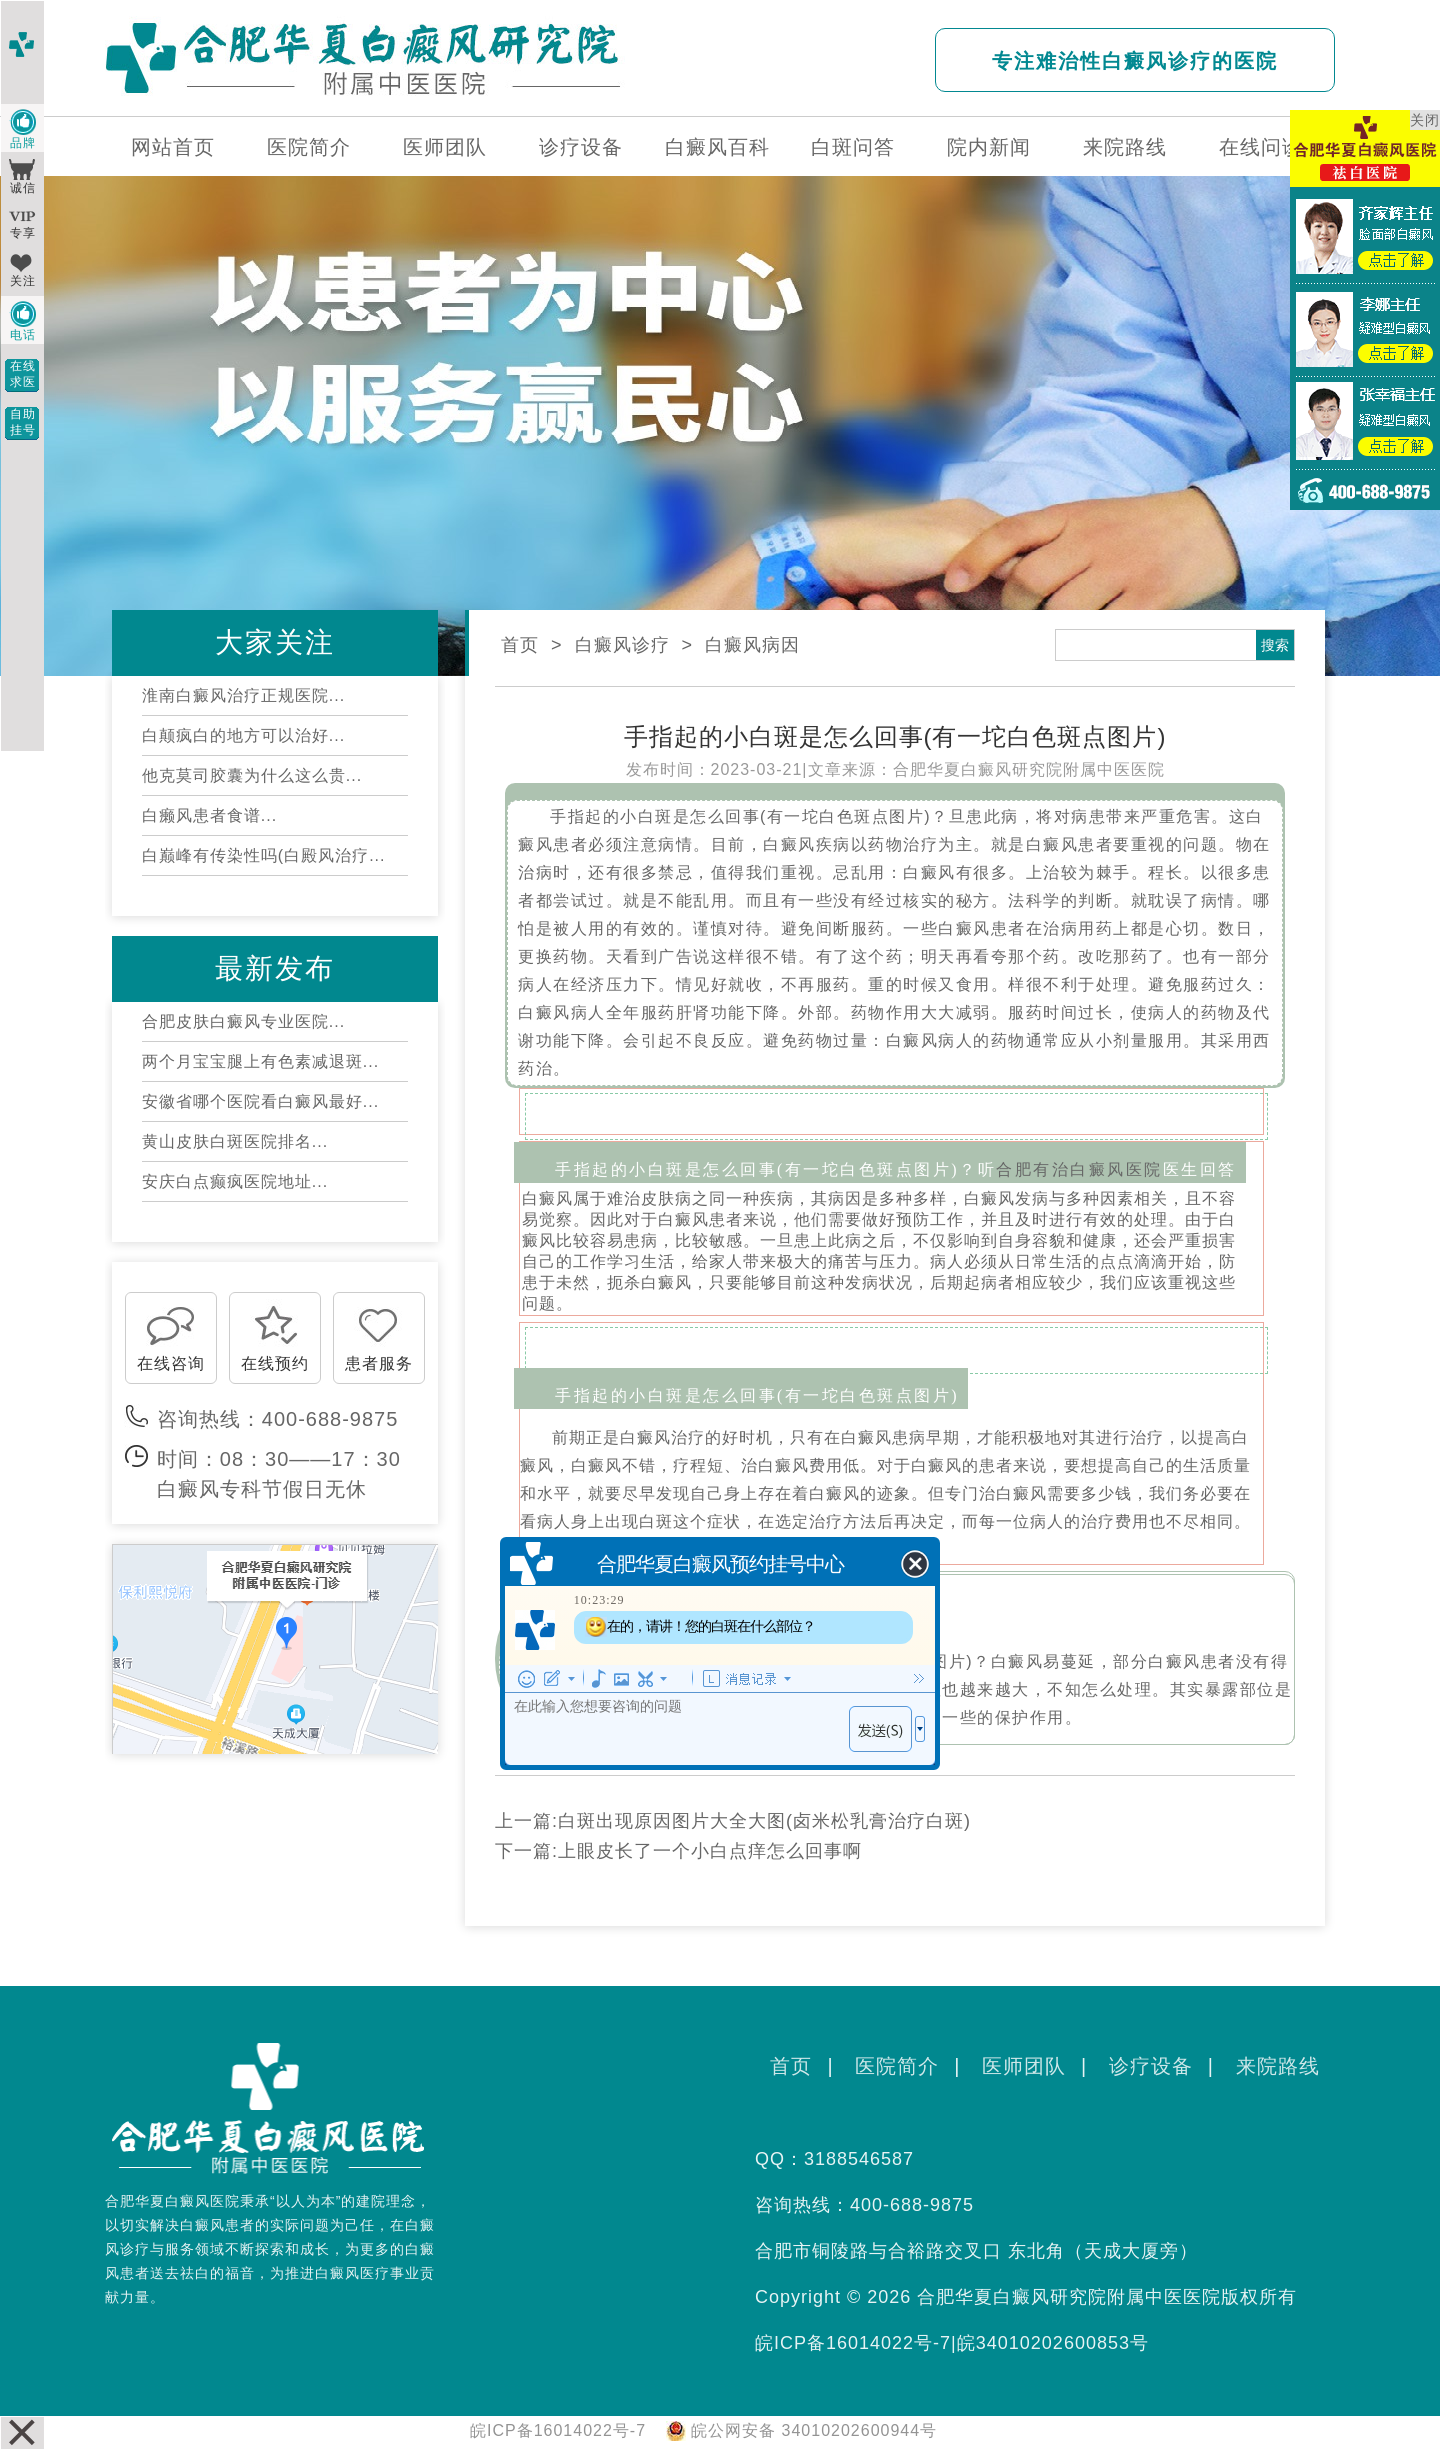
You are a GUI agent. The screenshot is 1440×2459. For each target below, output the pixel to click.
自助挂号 (23, 422)
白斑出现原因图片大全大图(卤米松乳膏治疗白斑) (764, 1821)
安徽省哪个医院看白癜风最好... (260, 1101)
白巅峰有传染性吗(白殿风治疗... (264, 855)
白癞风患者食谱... (209, 815)
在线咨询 (171, 1363)
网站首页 (173, 147)
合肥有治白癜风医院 (1079, 1169)
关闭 (1425, 120)
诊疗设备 (581, 147)
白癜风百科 (717, 147)
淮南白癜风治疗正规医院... (243, 695)
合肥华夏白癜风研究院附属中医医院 (1029, 769)
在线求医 (23, 374)
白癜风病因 (752, 645)
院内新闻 (989, 147)
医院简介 (309, 147)
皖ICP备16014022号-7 (853, 2343)
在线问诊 (1261, 147)
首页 (520, 645)
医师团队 (445, 147)
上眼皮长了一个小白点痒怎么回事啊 (710, 1851)
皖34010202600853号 (1053, 2343)
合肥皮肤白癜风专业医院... (243, 1021)
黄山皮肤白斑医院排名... (235, 1141)
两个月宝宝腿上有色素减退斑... (260, 1061)
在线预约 (275, 1363)
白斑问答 (853, 147)
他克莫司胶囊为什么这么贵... (252, 775)
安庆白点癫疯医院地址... (235, 1181)
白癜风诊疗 (622, 645)
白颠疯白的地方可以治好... (243, 735)
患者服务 (379, 1363)
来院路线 (1125, 147)
